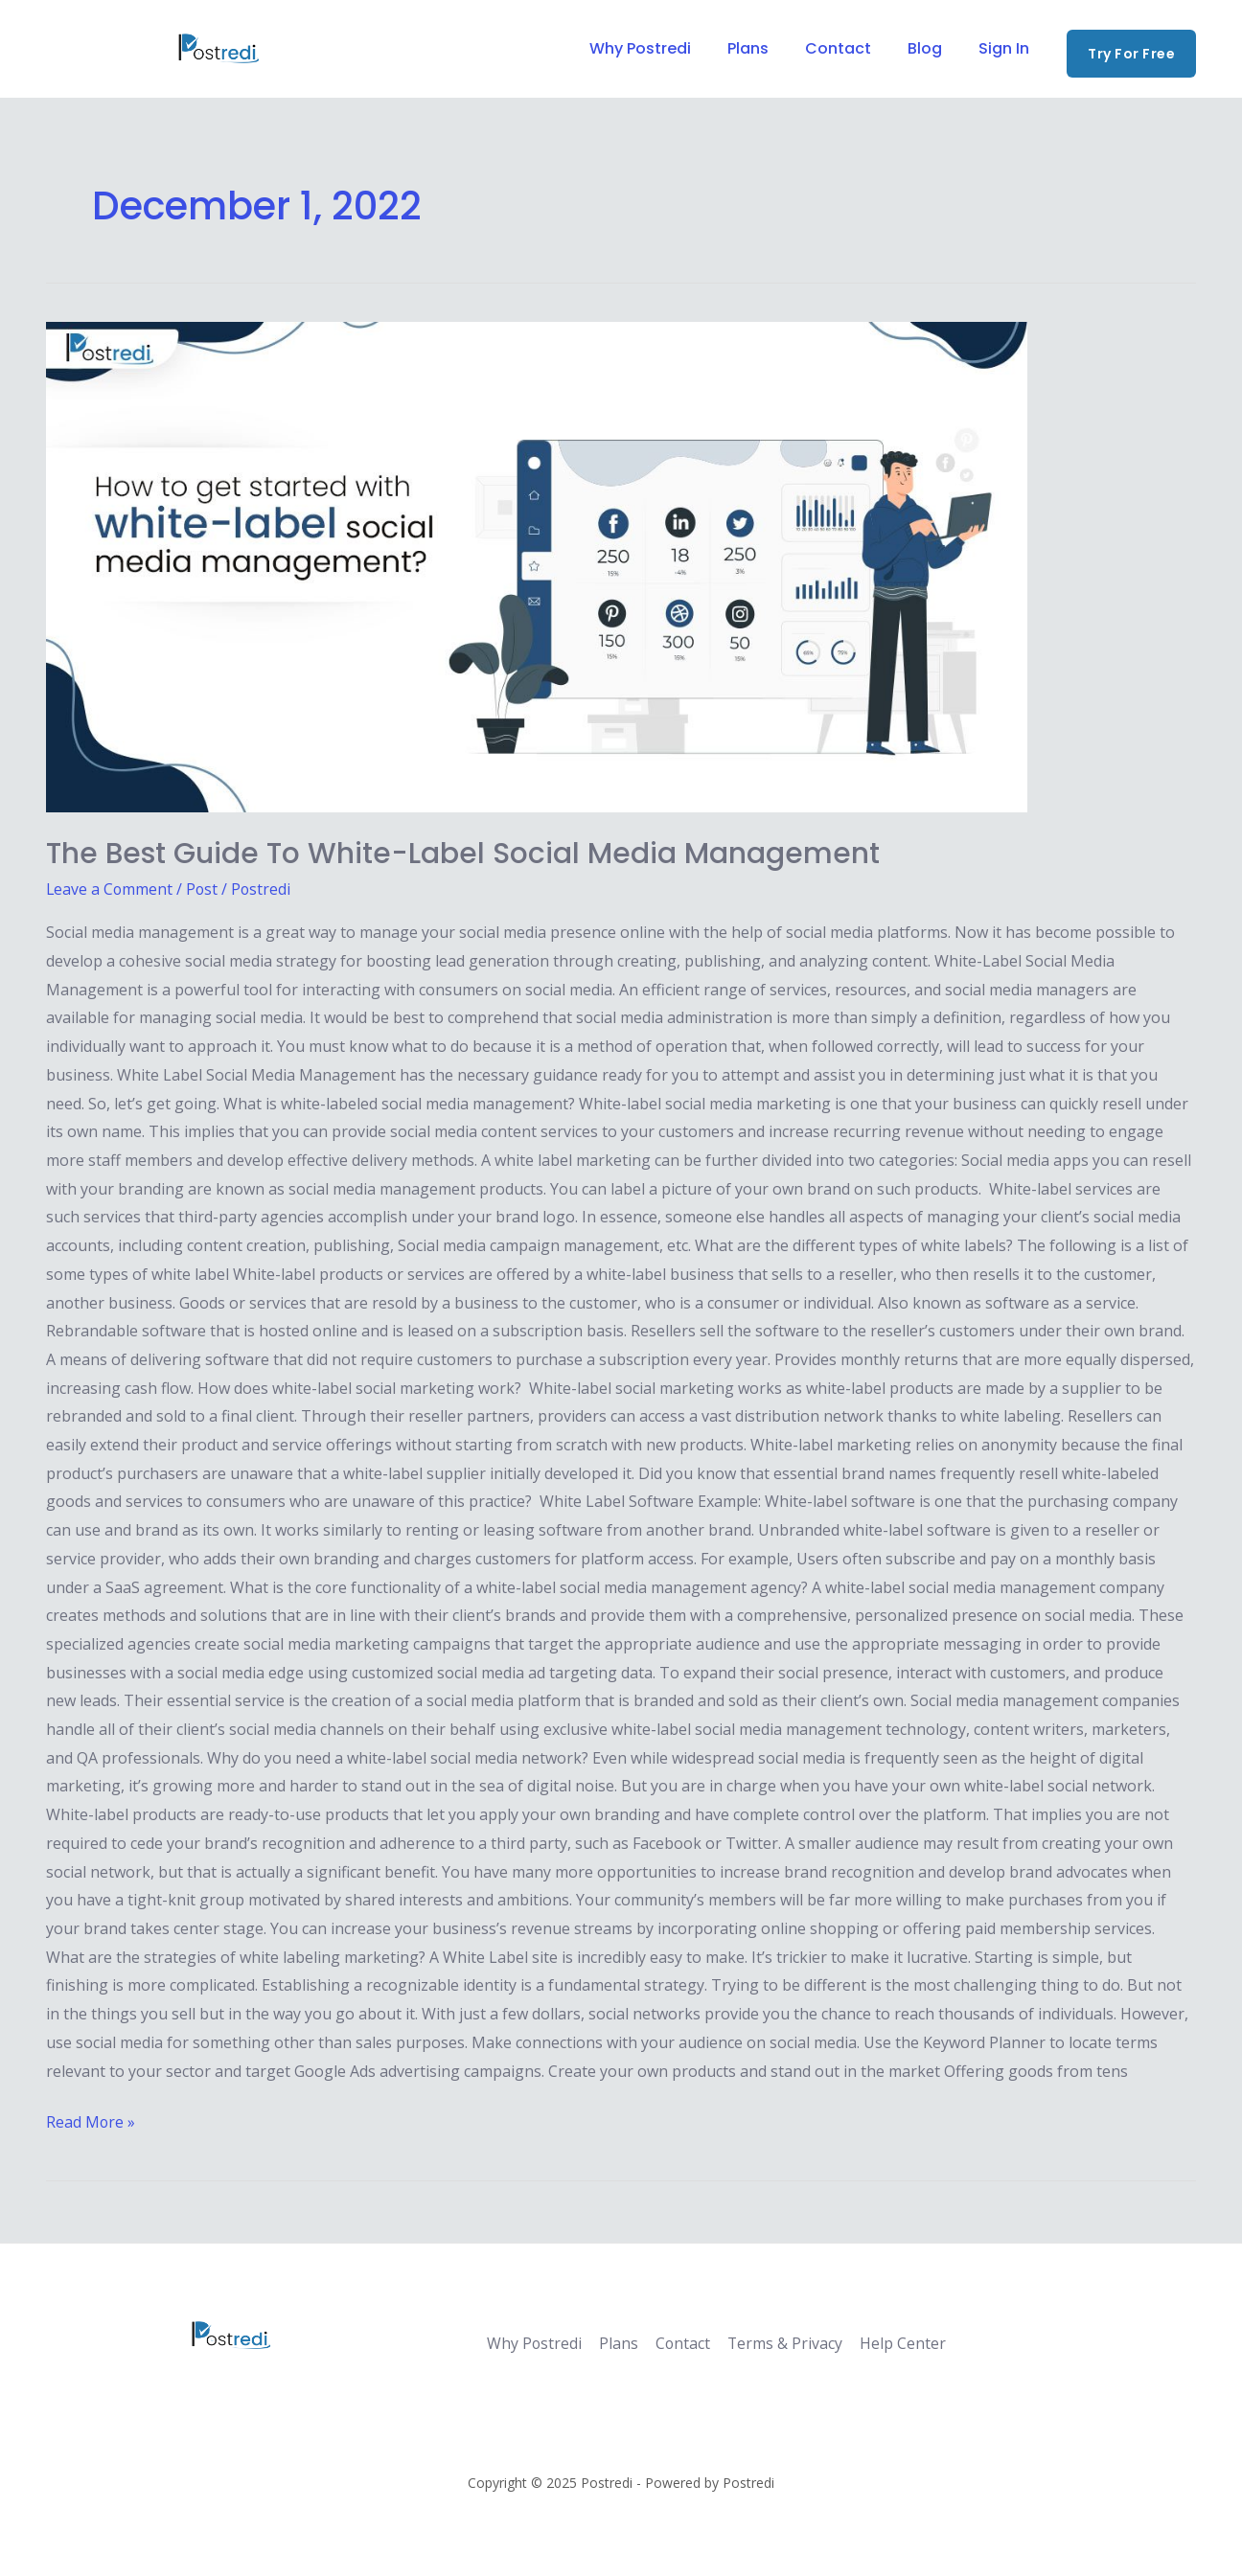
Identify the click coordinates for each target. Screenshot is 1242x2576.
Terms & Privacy (780, 2343)
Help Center (896, 2343)
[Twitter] (100, 49)
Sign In (1006, 48)
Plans (768, 48)
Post (204, 889)
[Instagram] (146, 49)
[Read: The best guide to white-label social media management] (621, 567)
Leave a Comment (110, 889)
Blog (933, 48)
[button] (1131, 54)
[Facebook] (54, 49)
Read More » (91, 2120)
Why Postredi (666, 48)
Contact (852, 48)
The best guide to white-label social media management (464, 853)
